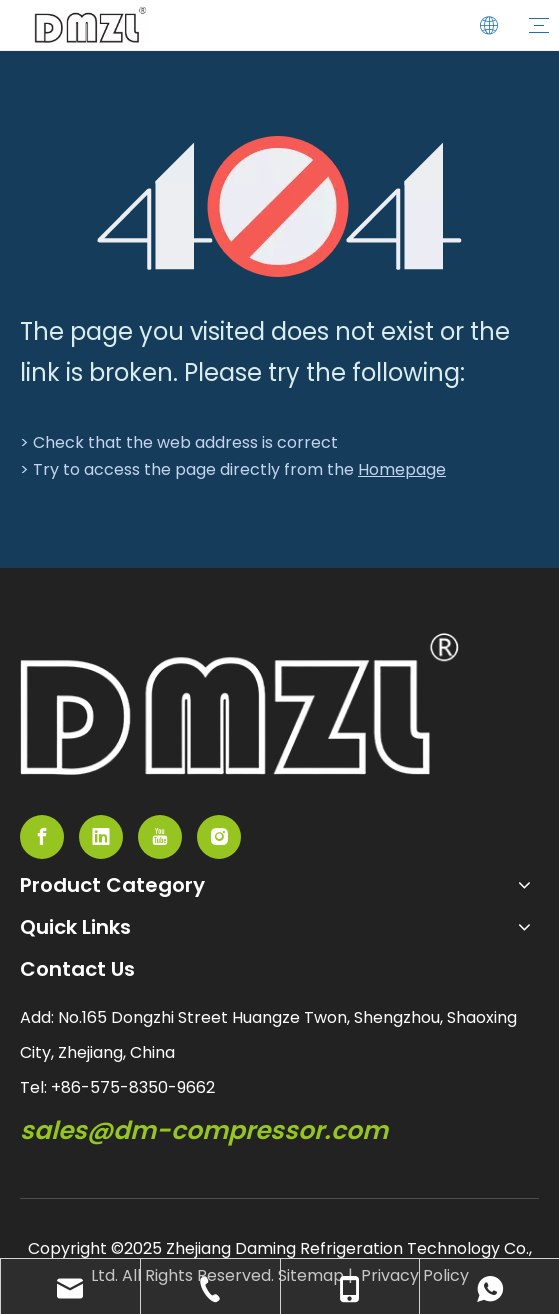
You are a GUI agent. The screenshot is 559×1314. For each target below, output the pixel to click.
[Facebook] (42, 837)
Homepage (402, 469)
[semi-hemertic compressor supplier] (239, 704)
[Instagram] (219, 837)
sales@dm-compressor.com (204, 1130)
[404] (279, 206)
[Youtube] (160, 837)
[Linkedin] (101, 837)
